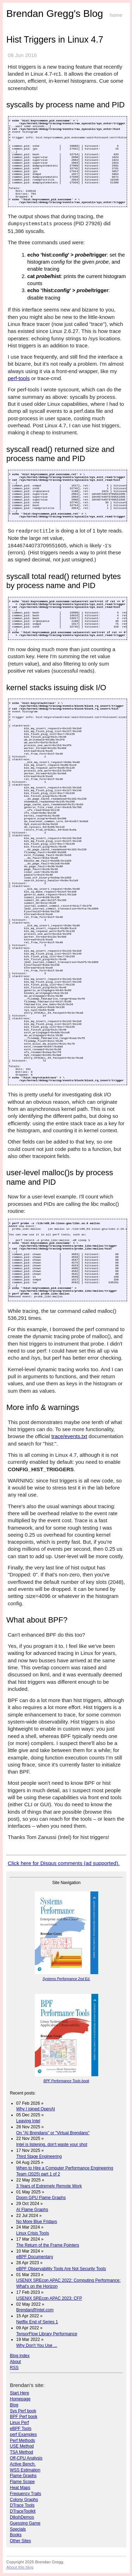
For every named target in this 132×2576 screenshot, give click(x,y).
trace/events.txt (69, 1436)
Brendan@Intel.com (35, 2309)
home (115, 15)
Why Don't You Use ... (36, 2345)
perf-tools (19, 378)
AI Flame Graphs (32, 2209)
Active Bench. (23, 2464)
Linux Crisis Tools (32, 2233)
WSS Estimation (25, 2470)
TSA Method (21, 2452)
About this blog (19, 2567)
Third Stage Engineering (39, 2156)
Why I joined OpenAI (35, 2108)
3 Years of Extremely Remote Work (49, 2186)
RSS (14, 2367)
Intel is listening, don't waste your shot (51, 2144)
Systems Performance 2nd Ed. (66, 1979)
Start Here (19, 2393)
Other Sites (20, 2540)
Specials (18, 2529)
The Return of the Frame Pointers (47, 2245)
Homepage (20, 2399)
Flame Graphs (23, 2475)
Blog (14, 2404)
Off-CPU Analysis (26, 2458)
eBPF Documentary (34, 2256)
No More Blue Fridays (36, 2221)
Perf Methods (22, 2440)
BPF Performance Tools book (66, 2081)
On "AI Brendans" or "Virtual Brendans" (52, 2132)
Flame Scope (22, 2481)
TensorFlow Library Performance (46, 2333)
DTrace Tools (22, 2505)
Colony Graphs (24, 2499)
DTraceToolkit (23, 2511)
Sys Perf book (23, 2410)
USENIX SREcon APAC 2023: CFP (49, 2298)
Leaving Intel (28, 2120)
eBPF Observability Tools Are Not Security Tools (61, 2268)
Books (15, 2534)
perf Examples (23, 2434)
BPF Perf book (23, 2416)
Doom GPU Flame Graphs (41, 2197)
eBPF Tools (20, 2428)
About (15, 2361)
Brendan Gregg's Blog (54, 13)
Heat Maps (20, 2487)
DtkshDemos (22, 2517)
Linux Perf (19, 2422)
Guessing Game (25, 2523)
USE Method (22, 2446)
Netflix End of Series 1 (37, 2321)
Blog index (20, 2355)
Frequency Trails (25, 2493)
